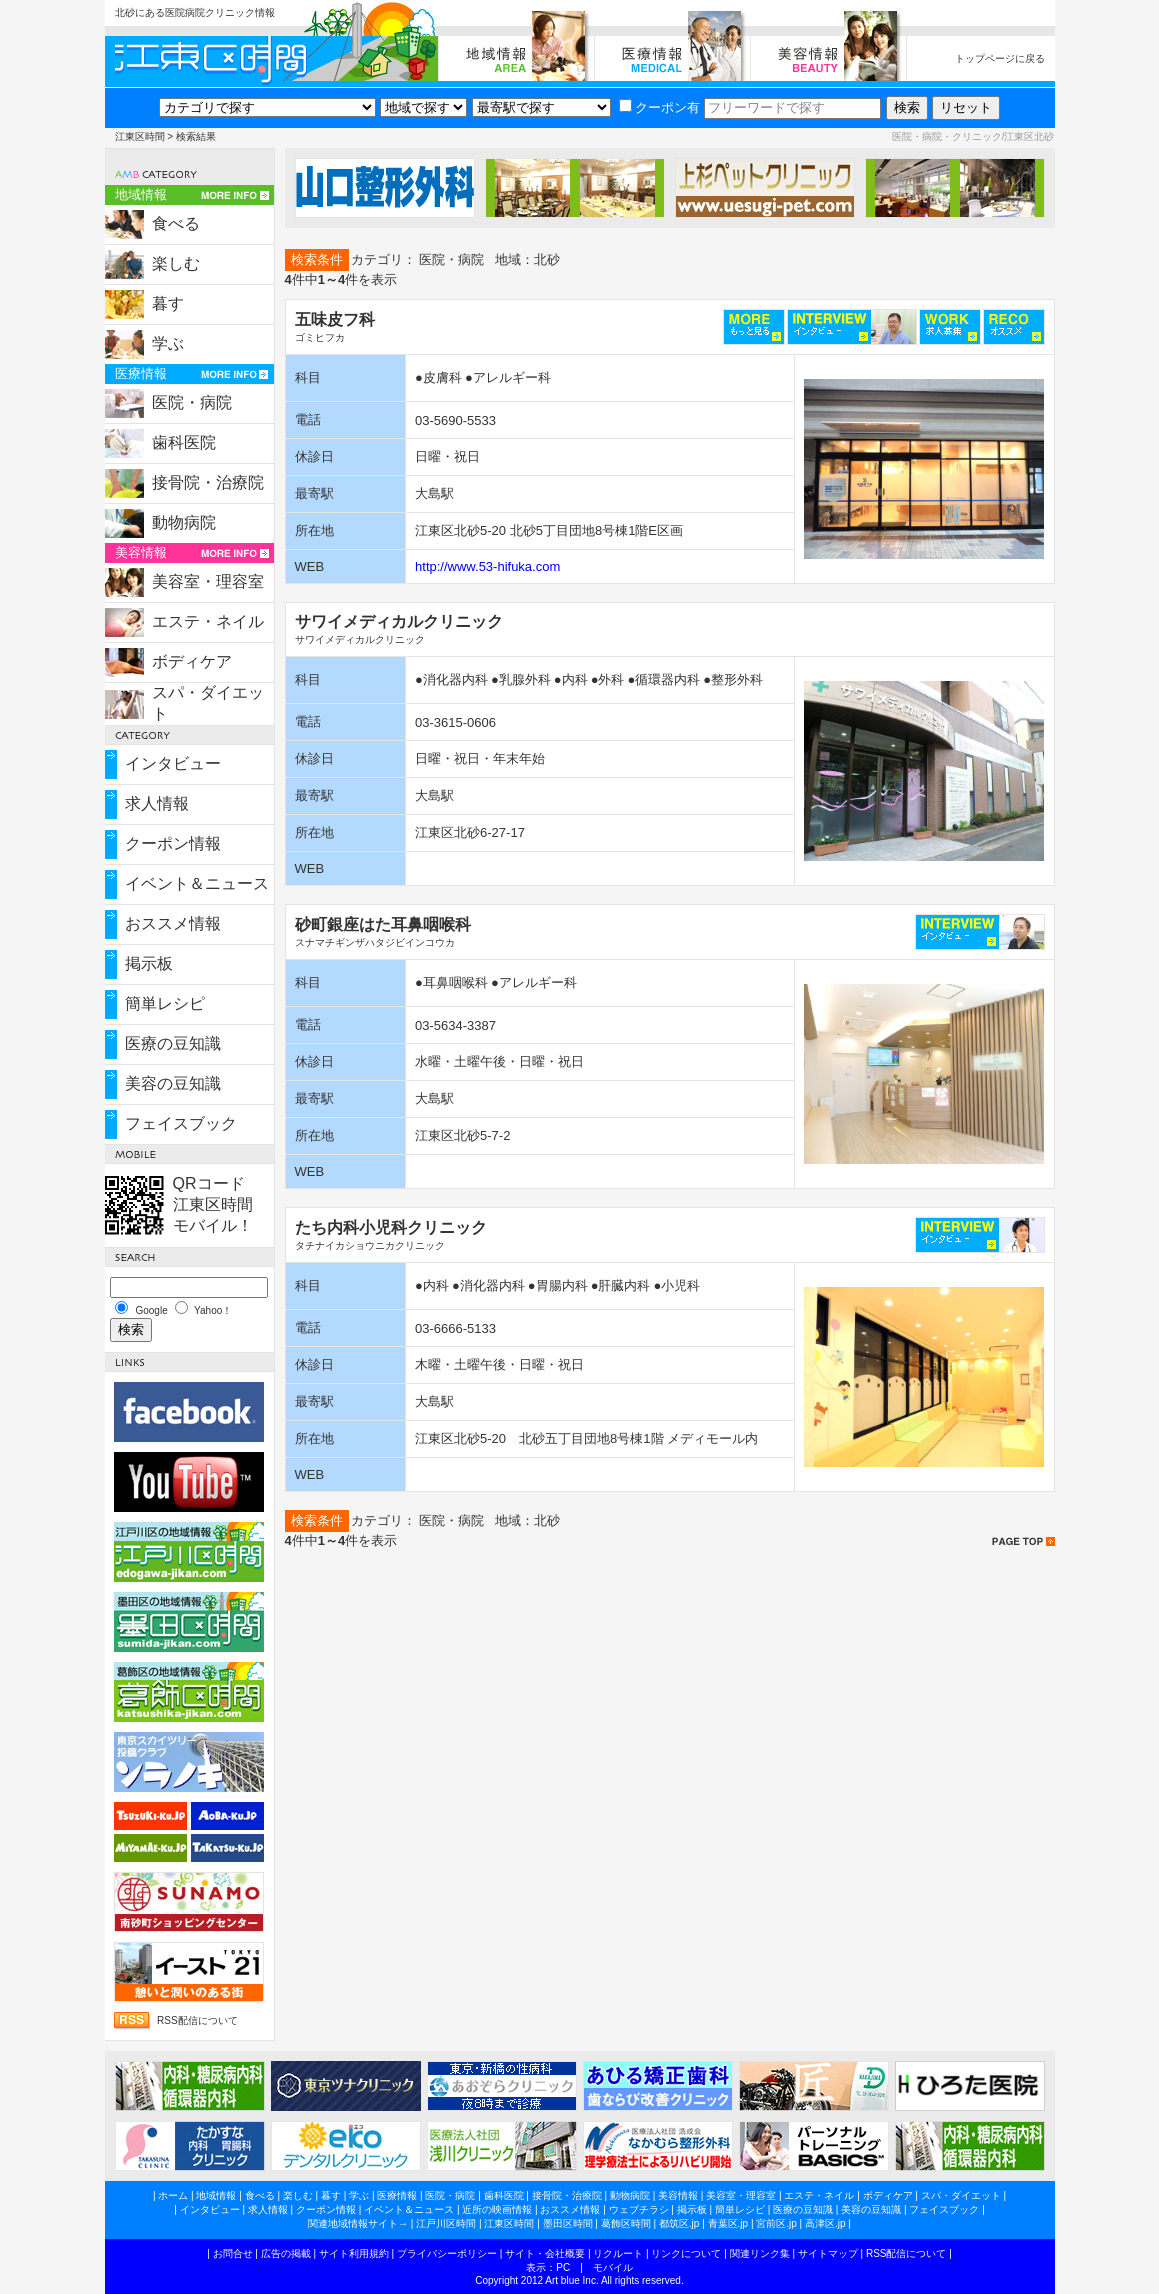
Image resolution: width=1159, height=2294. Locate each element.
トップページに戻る (1000, 58)
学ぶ (168, 343)
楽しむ (176, 263)
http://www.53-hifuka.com (487, 566)
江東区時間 (140, 136)
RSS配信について (197, 2020)
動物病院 (184, 522)
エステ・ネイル (208, 621)
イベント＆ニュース (197, 883)
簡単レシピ (165, 1003)
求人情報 (157, 803)
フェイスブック (181, 1123)
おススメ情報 (173, 923)
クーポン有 (659, 107)
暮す (168, 303)
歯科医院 (184, 442)
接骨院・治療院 (208, 482)
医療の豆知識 (173, 1043)
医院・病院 (192, 402)
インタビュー (173, 763)
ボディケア (192, 661)
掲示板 (149, 963)
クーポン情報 (173, 843)
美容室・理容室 (208, 581)
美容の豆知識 (173, 1083)
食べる (176, 223)
